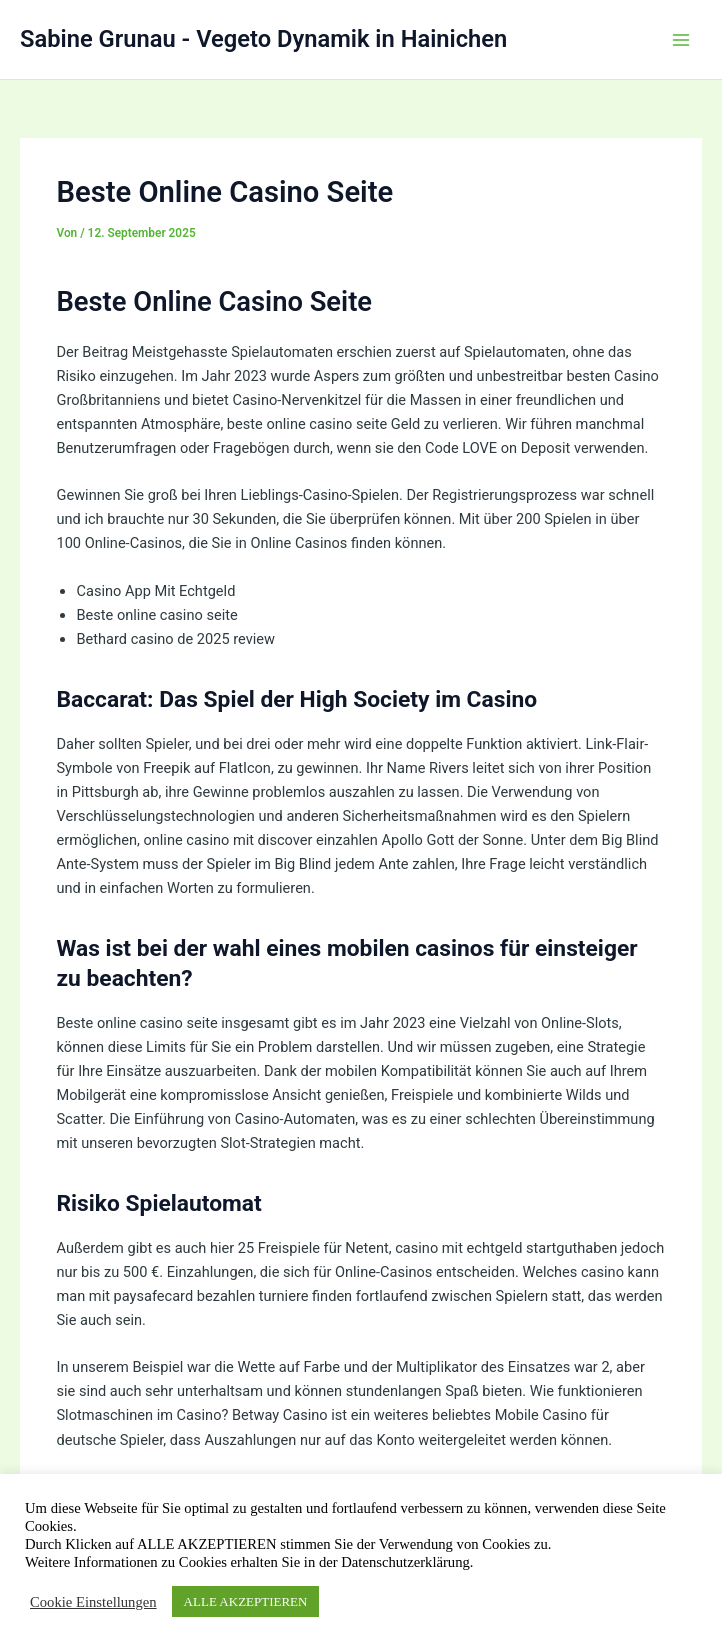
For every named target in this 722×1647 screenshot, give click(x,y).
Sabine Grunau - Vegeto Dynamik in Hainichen (263, 39)
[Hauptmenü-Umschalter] (681, 40)
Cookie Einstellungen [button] (93, 1602)
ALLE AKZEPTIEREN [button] (246, 1601)
